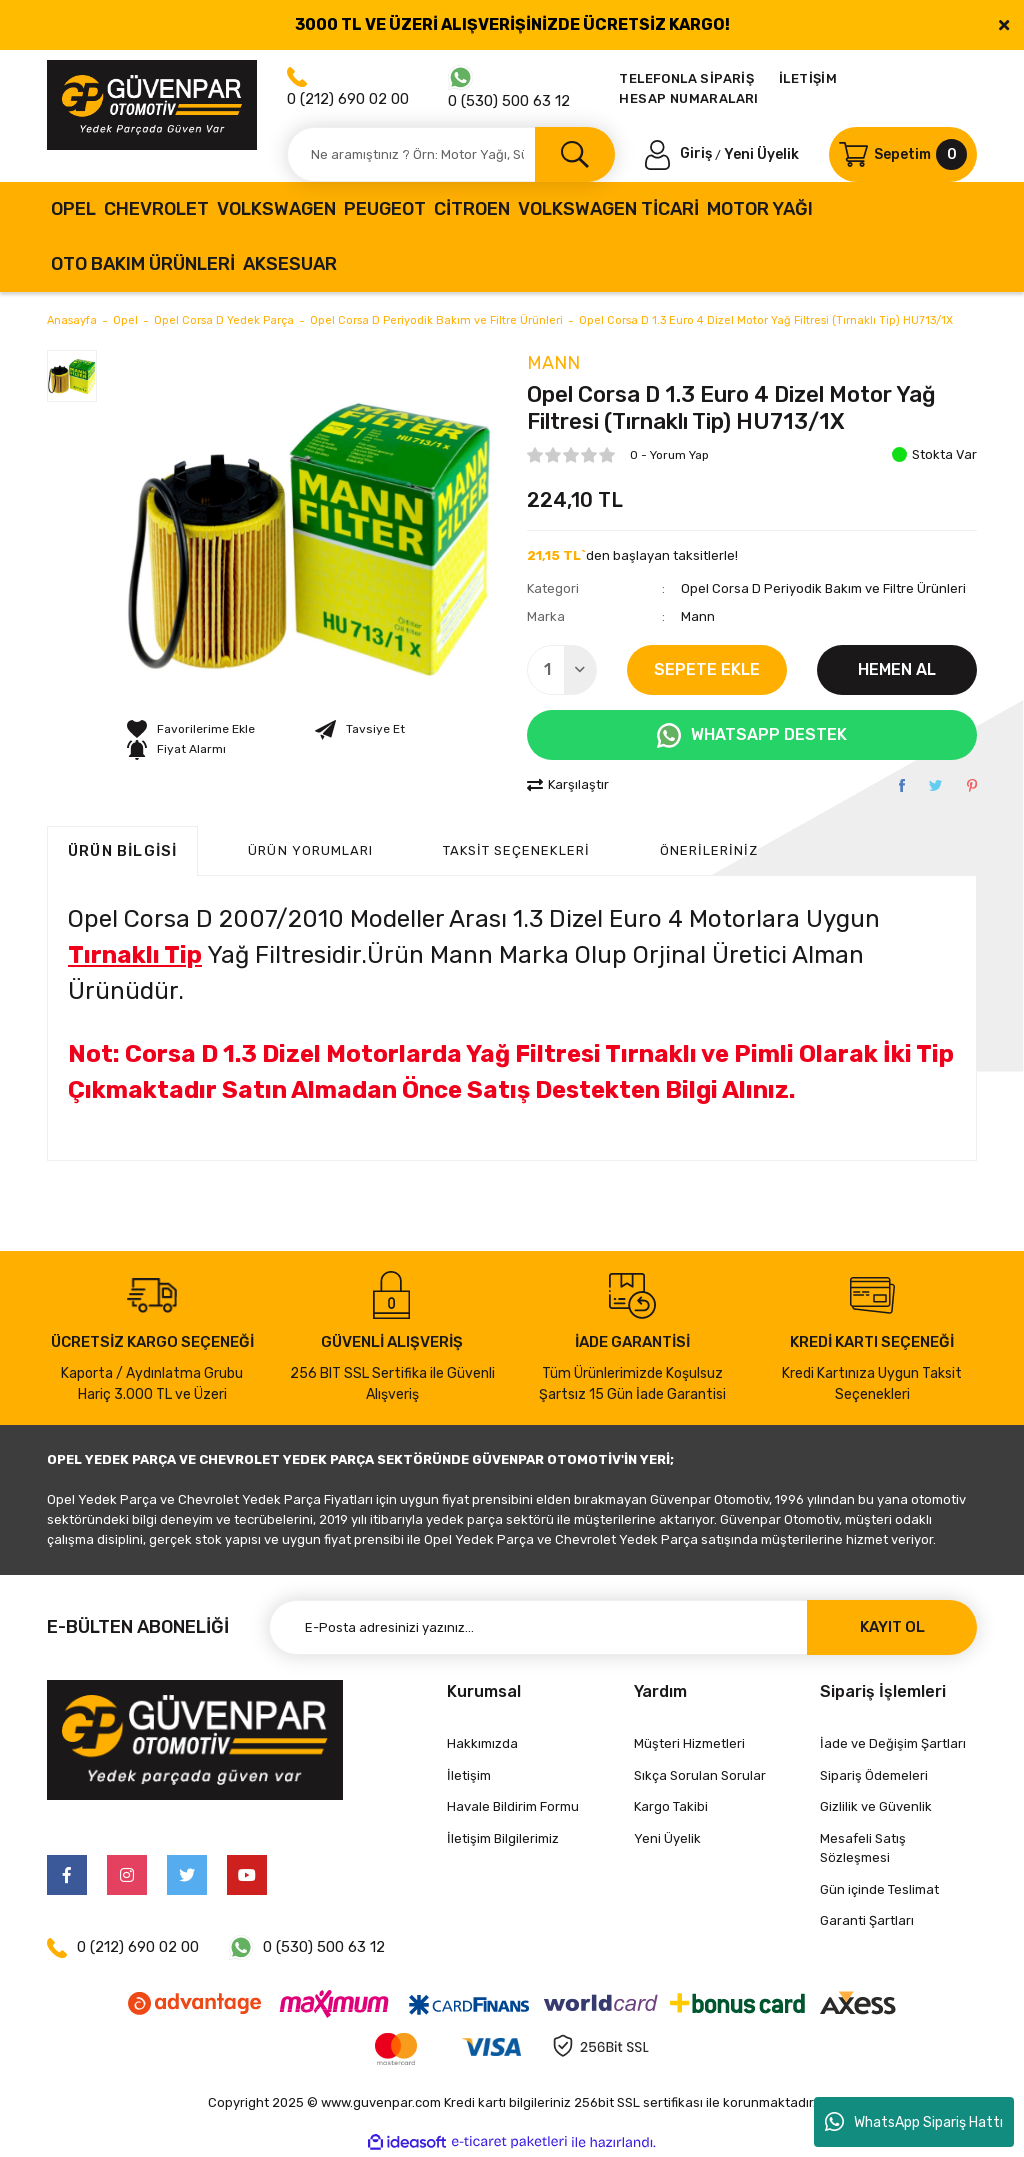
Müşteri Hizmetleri (689, 1743)
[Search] (451, 154)
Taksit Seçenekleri (516, 850)
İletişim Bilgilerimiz (503, 1838)
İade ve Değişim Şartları (893, 1743)
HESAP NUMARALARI (688, 98)
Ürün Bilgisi (122, 851)
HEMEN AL (897, 669)
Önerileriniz (709, 850)
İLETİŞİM (808, 78)
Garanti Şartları (867, 1920)
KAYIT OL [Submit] (892, 1627)
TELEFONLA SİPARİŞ (686, 78)
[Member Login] (680, 153)
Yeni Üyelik (761, 153)
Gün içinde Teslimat (879, 1889)
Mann (553, 363)
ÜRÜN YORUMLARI (310, 850)
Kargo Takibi (671, 1806)
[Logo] (152, 105)
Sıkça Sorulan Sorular (700, 1775)
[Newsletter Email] (623, 1627)
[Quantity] (562, 670)
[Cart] (903, 154)
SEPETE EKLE (707, 669)
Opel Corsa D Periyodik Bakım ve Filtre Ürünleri (823, 588)
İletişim (469, 1775)
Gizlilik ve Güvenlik (876, 1806)
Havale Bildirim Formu (513, 1806)
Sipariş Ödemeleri (874, 1775)
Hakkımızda (482, 1743)
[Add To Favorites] (191, 729)
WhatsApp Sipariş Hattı (914, 2122)
